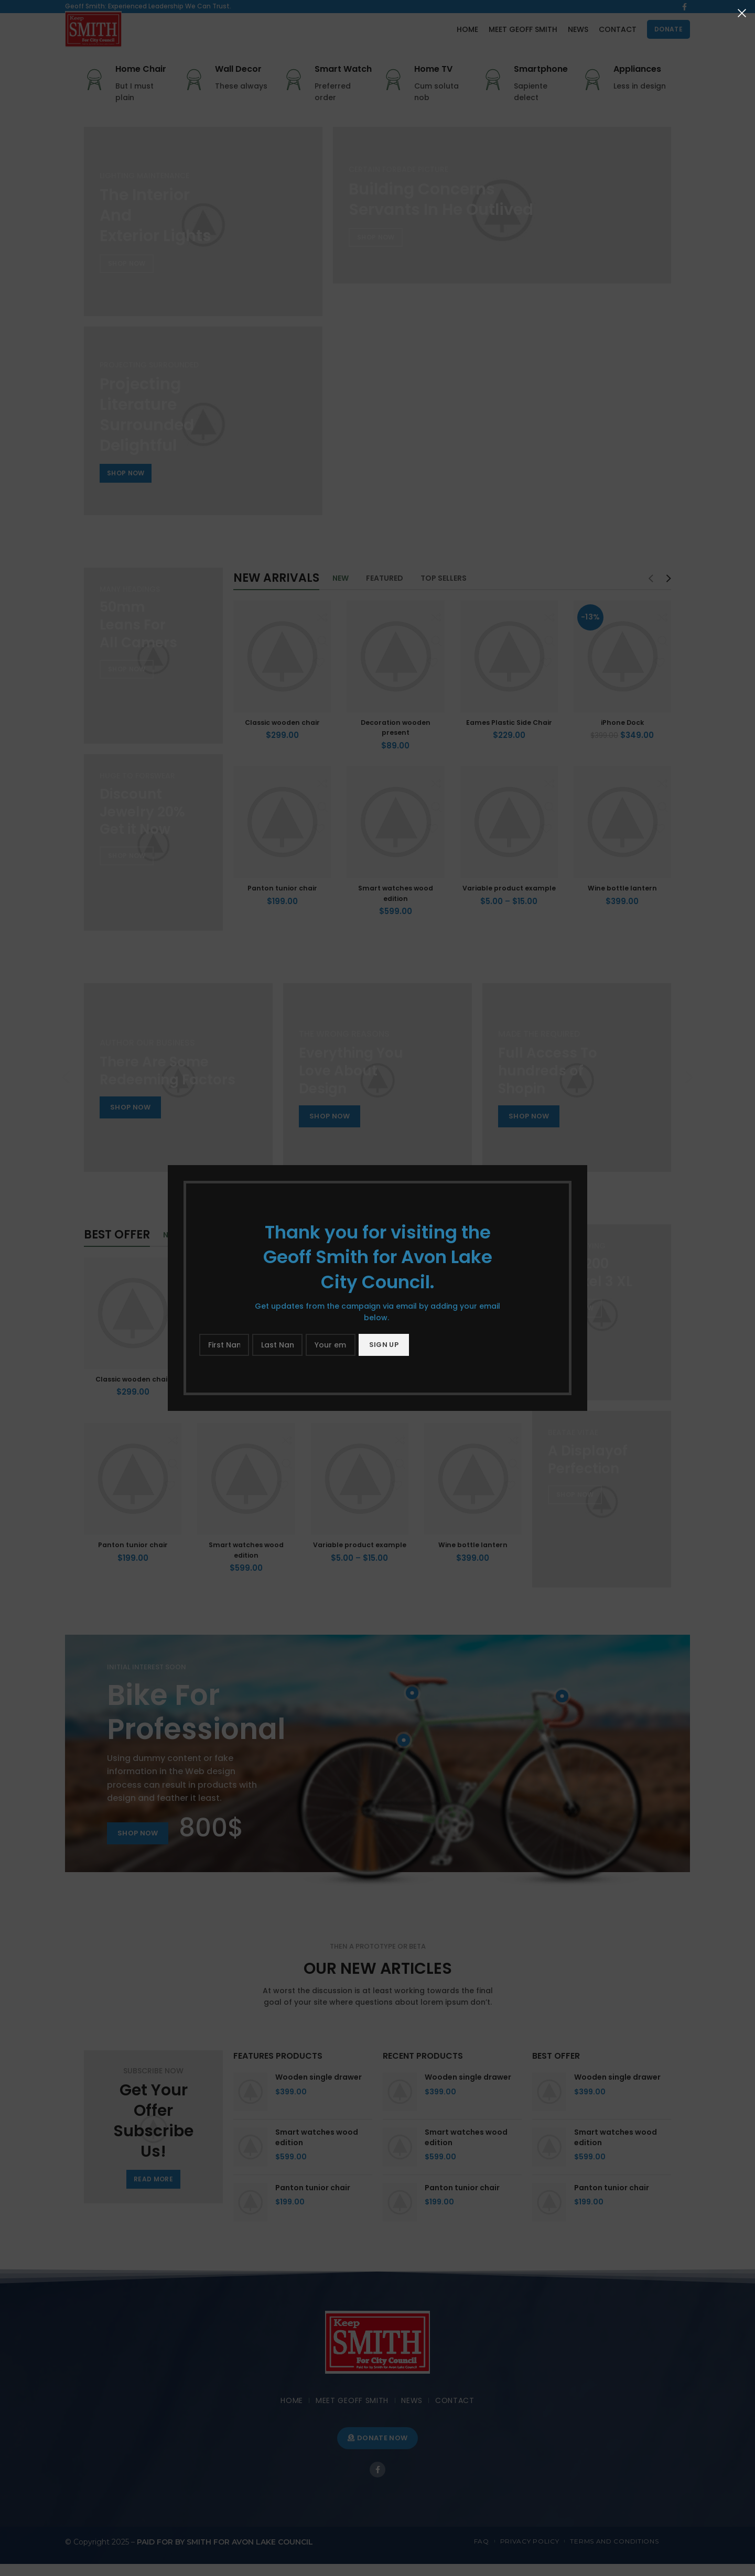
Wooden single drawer (318, 2089)
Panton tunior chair (282, 900)
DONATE (668, 36)
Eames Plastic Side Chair (509, 734)
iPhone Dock (622, 734)
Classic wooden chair (282, 734)
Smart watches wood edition (395, 905)
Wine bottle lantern (622, 900)
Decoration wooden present (395, 739)
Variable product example (509, 905)
